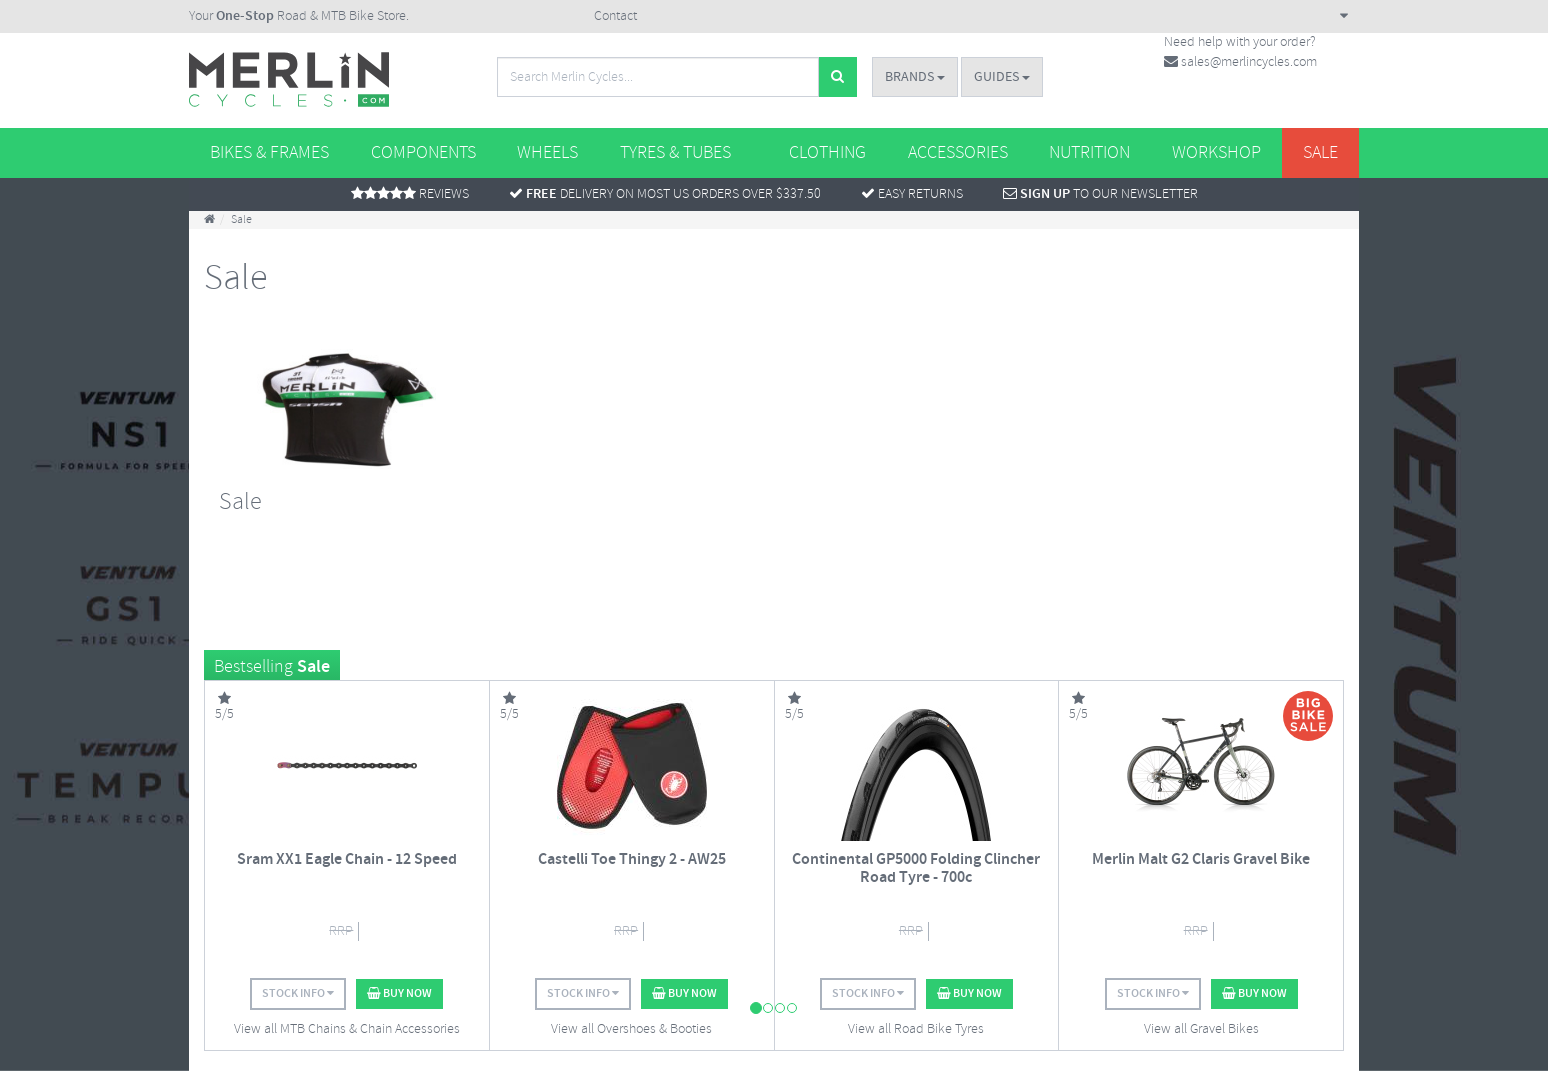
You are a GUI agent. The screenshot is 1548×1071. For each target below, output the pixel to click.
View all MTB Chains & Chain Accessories (347, 1029)
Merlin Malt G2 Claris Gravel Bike (1201, 859)
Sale (1320, 153)
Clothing (827, 153)
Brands (915, 77)
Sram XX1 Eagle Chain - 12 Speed (347, 859)
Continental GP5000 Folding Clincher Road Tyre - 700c (916, 868)
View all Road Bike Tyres (916, 1029)
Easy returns (912, 194)
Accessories (958, 153)
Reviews (410, 194)
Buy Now (399, 993)
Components (423, 153)
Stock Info (298, 993)
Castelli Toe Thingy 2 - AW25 (632, 859)
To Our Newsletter (1100, 194)
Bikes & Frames (269, 153)
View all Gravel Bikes (1201, 1029)
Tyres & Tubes (675, 153)
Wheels (547, 153)
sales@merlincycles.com (1240, 62)
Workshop (1216, 153)
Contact (615, 16)
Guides (1002, 77)
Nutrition (1089, 153)
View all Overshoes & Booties (631, 1029)
